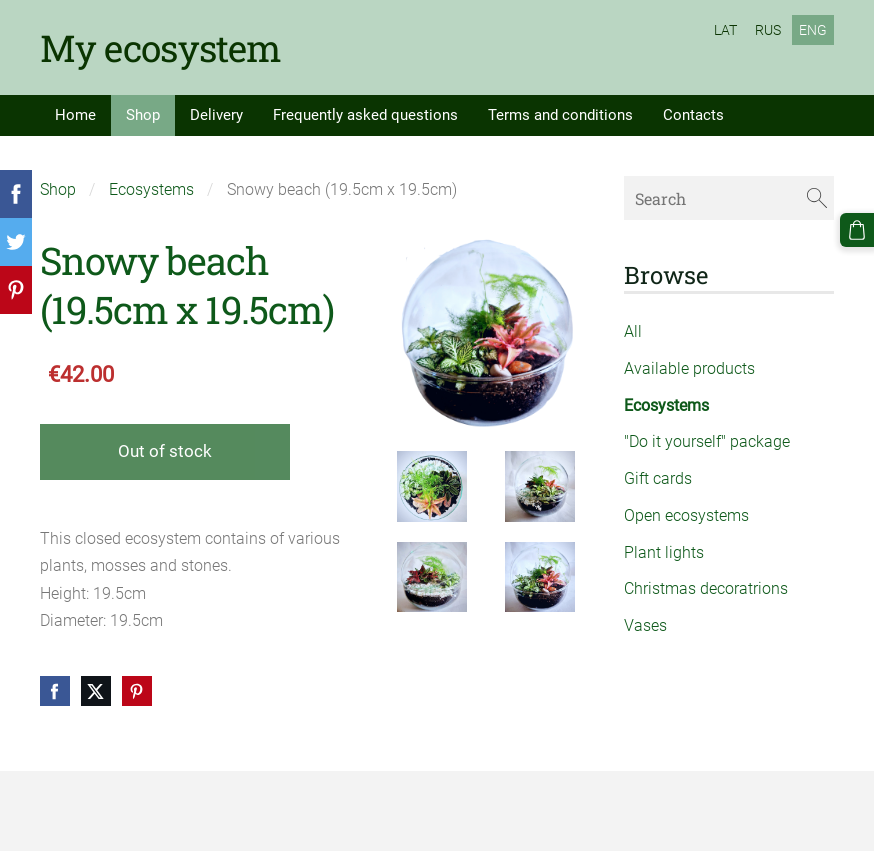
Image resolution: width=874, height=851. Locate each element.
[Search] (729, 197)
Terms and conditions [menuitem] (560, 115)
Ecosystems (151, 189)
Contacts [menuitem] (693, 115)
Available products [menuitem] (689, 368)
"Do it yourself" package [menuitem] (707, 441)
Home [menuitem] (75, 115)
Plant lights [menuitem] (664, 552)
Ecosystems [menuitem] (666, 405)
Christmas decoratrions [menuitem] (706, 588)
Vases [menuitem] (645, 625)
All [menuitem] (633, 331)
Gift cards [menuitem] (658, 478)
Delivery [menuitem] (216, 115)
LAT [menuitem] (725, 30)
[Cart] (857, 230)
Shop (58, 189)
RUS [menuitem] (768, 30)
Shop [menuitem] (143, 115)
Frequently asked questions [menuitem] (365, 115)
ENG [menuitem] (813, 30)
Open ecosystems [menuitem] (686, 515)
